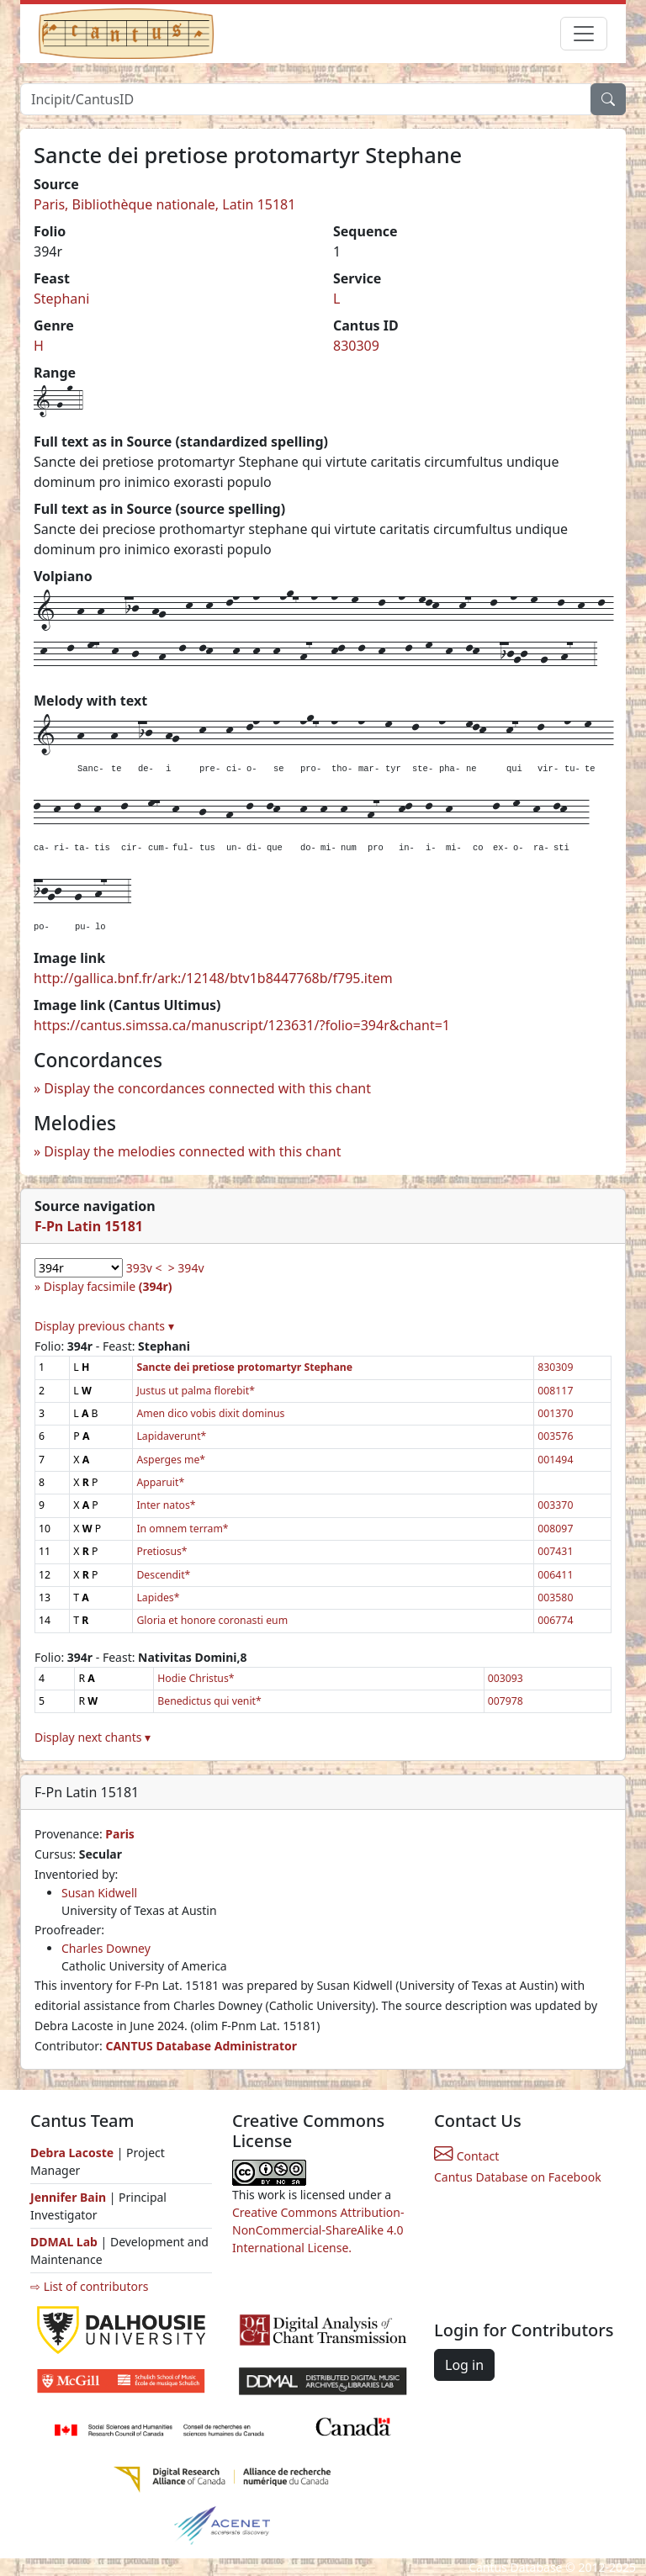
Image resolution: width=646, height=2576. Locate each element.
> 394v (186, 1268)
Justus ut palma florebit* (195, 1390)
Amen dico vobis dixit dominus (210, 1413)
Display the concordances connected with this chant (207, 1088)
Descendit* (163, 1575)
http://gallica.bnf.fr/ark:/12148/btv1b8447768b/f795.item (213, 978)
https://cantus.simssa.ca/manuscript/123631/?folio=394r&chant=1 (242, 1025)
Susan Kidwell (99, 1893)
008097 (555, 1528)
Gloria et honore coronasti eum (212, 1620)
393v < (144, 1268)
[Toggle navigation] (583, 33)
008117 (555, 1390)
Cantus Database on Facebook (517, 2177)
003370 (555, 1505)
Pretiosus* (161, 1551)
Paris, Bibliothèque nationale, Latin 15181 (164, 204)
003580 (555, 1597)
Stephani (61, 298)
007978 (505, 1701)
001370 (555, 1413)
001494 (555, 1459)
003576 (555, 1436)
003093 (505, 1678)
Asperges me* (170, 1459)
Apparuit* (160, 1482)
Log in (464, 2365)
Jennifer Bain (69, 2197)
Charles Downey (106, 1948)
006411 (555, 1575)
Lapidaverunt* (171, 1436)
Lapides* (157, 1597)
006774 (555, 1620)
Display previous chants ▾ (104, 1326)
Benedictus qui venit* (209, 1701)
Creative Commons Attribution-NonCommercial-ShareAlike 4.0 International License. (318, 2230)
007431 (555, 1551)
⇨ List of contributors (89, 2286)
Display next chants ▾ (92, 1737)
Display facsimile (108, 1286)
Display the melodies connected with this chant (192, 1151)
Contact (466, 2156)
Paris (120, 1834)
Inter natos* (165, 1505)
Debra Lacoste (72, 2153)
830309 (356, 345)
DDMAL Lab (64, 2242)
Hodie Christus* (195, 1678)
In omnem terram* (182, 1528)
